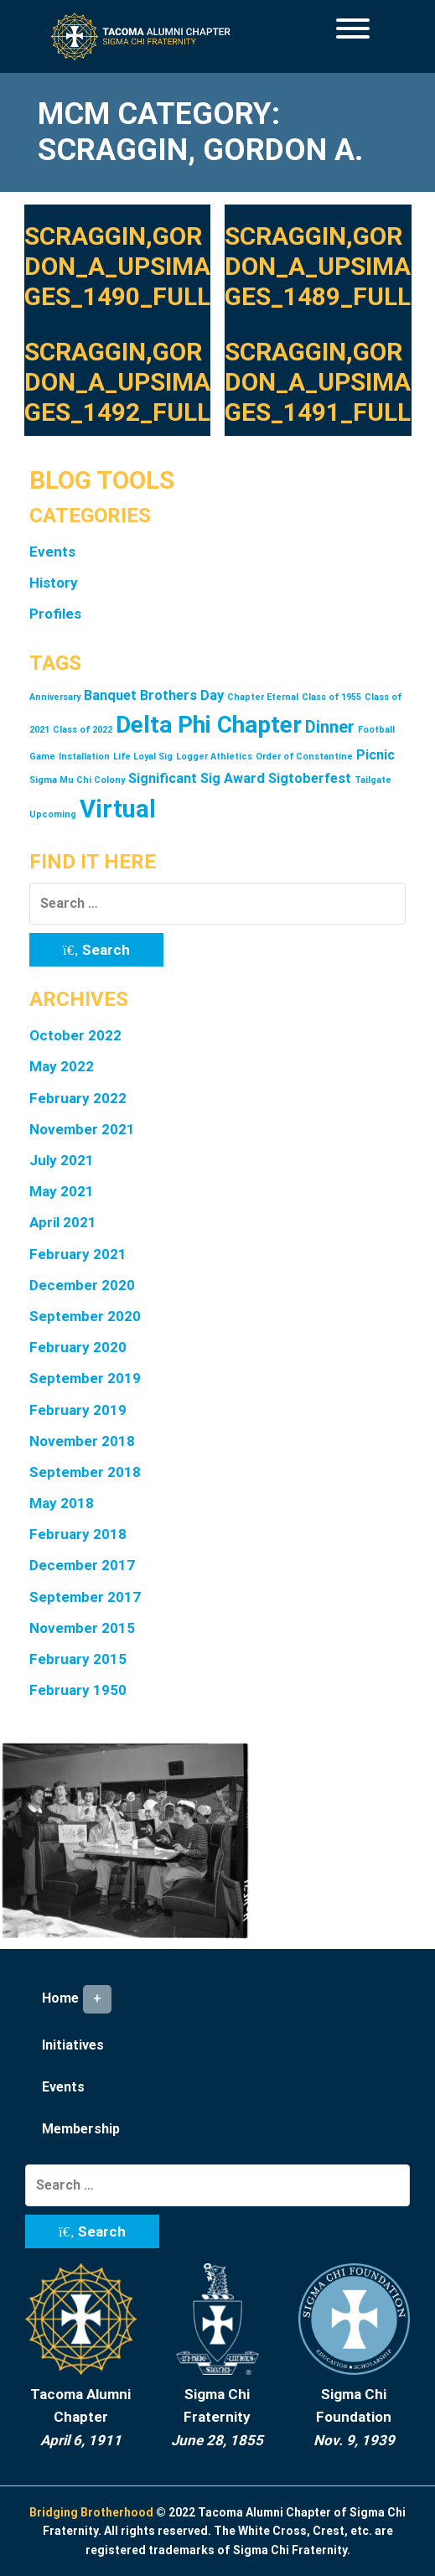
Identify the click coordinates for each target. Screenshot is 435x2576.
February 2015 (78, 1659)
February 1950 (78, 1690)
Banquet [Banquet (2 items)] (110, 695)
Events (52, 551)
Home (76, 1999)
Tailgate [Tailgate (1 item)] (373, 780)
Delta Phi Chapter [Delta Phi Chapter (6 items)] (209, 725)
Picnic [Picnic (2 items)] (375, 755)
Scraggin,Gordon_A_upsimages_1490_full (117, 266)
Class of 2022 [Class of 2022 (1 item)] (82, 729)
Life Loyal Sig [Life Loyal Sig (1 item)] (143, 756)
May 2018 (61, 1503)
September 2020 (85, 1316)
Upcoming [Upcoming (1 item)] (52, 814)
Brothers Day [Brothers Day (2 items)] (182, 695)
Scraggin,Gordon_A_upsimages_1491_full (318, 382)
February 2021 (78, 1254)
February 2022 (78, 1098)
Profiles (55, 613)
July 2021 (61, 1160)
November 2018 (82, 1441)
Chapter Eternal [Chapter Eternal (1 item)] (262, 697)
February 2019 (78, 1410)
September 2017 (85, 1597)
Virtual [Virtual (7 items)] (118, 809)
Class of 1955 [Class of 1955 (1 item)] (331, 697)
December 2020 (82, 1285)
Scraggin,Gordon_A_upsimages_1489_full (318, 266)
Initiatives (73, 2045)
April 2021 (62, 1222)
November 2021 (82, 1129)
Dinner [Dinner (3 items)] (330, 727)
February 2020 (78, 1347)
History (53, 582)
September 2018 (85, 1472)
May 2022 (61, 1066)
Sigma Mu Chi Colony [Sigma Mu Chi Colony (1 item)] (77, 780)
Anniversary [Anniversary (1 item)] (54, 697)
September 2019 (85, 1378)
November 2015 (82, 1628)
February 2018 (78, 1534)
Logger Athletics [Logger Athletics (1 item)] (214, 756)
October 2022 (75, 1035)
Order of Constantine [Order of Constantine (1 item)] (304, 756)
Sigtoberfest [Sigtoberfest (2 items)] (309, 778)
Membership (81, 2129)
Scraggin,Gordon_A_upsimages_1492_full (117, 382)
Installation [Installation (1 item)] (84, 756)
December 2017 (82, 1565)
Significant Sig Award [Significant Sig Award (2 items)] (196, 778)
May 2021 (61, 1191)
